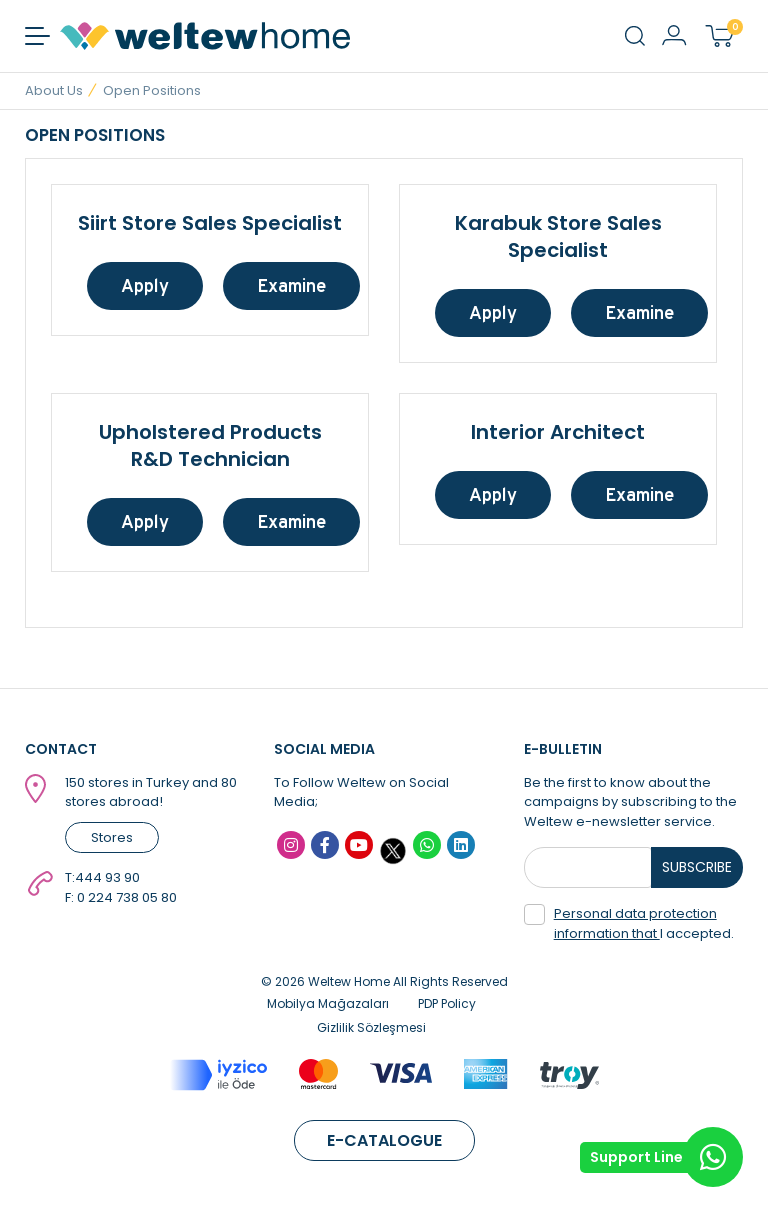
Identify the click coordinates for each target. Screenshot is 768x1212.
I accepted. (629, 923)
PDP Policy (447, 1003)
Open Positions (152, 90)
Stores (112, 837)
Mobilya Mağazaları (328, 1003)
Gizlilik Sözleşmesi (371, 1027)
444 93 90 (107, 877)
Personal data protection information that (635, 923)
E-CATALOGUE (384, 1140)
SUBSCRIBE (697, 867)
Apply (145, 285)
